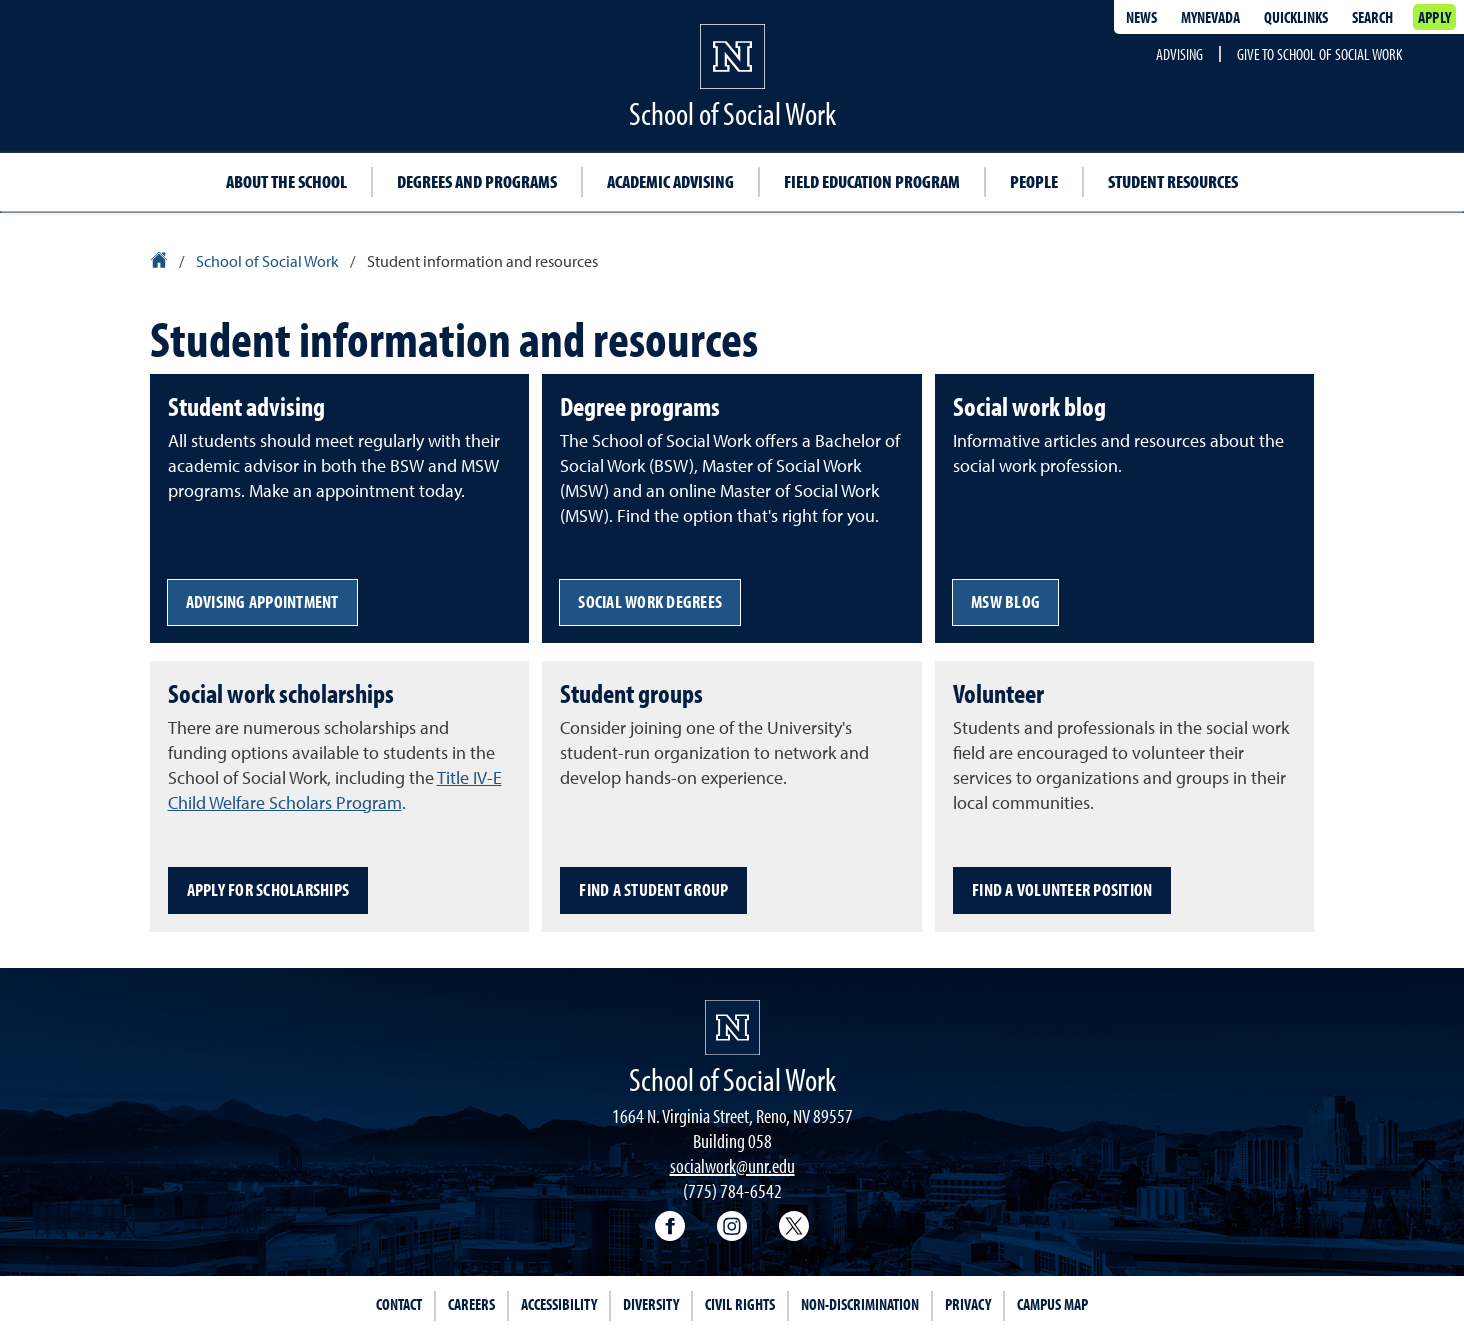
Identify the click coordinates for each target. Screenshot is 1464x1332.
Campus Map (1052, 1304)
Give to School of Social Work (1319, 54)
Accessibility (559, 1304)
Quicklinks (1296, 17)
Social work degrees (650, 601)
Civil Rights (740, 1304)
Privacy (968, 1304)
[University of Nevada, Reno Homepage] (732, 1027)
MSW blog (1005, 601)
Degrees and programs (477, 181)
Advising (1179, 54)
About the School (286, 181)
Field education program (872, 181)
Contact (399, 1304)
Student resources (1173, 181)
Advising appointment (262, 601)
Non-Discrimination (860, 1304)
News (1141, 17)
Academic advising (670, 181)
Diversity (651, 1304)
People (1034, 181)
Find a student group (653, 889)
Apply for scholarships (268, 889)
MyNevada (1210, 17)
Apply (1434, 17)
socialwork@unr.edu (732, 1165)
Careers (471, 1304)
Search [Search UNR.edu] (1372, 17)
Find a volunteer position (1062, 889)
